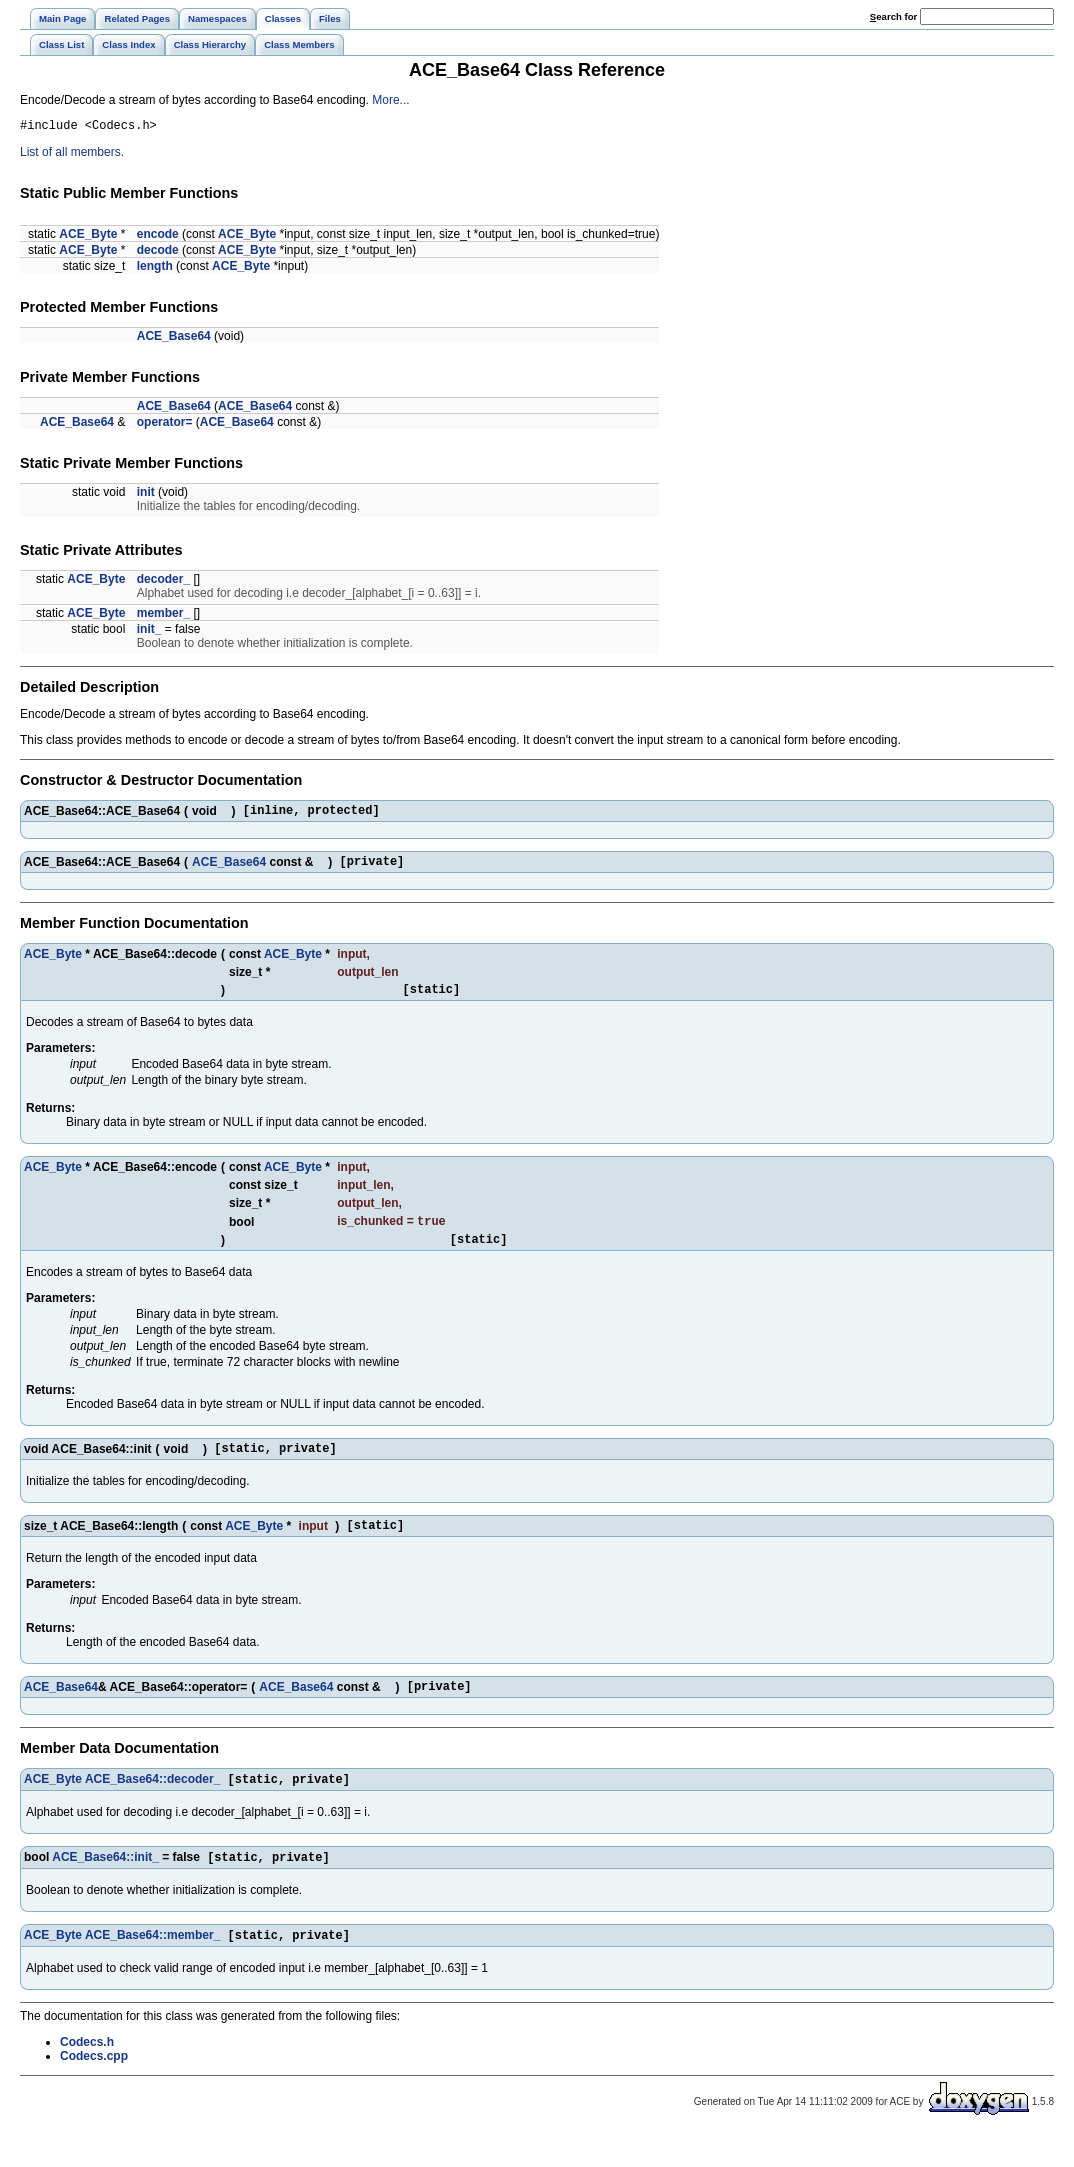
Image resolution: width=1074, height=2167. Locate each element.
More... (390, 100)
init (146, 495)
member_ (163, 616)
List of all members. (72, 155)
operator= (165, 425)
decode (158, 253)
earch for (893, 16)
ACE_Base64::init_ (105, 1887)
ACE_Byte (88, 237)
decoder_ (163, 582)
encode (158, 237)
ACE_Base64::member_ (152, 1967)
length (155, 269)
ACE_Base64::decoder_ (152, 1807)
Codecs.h (87, 2074)
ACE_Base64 (174, 339)
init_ (149, 632)
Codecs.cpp (94, 2088)
